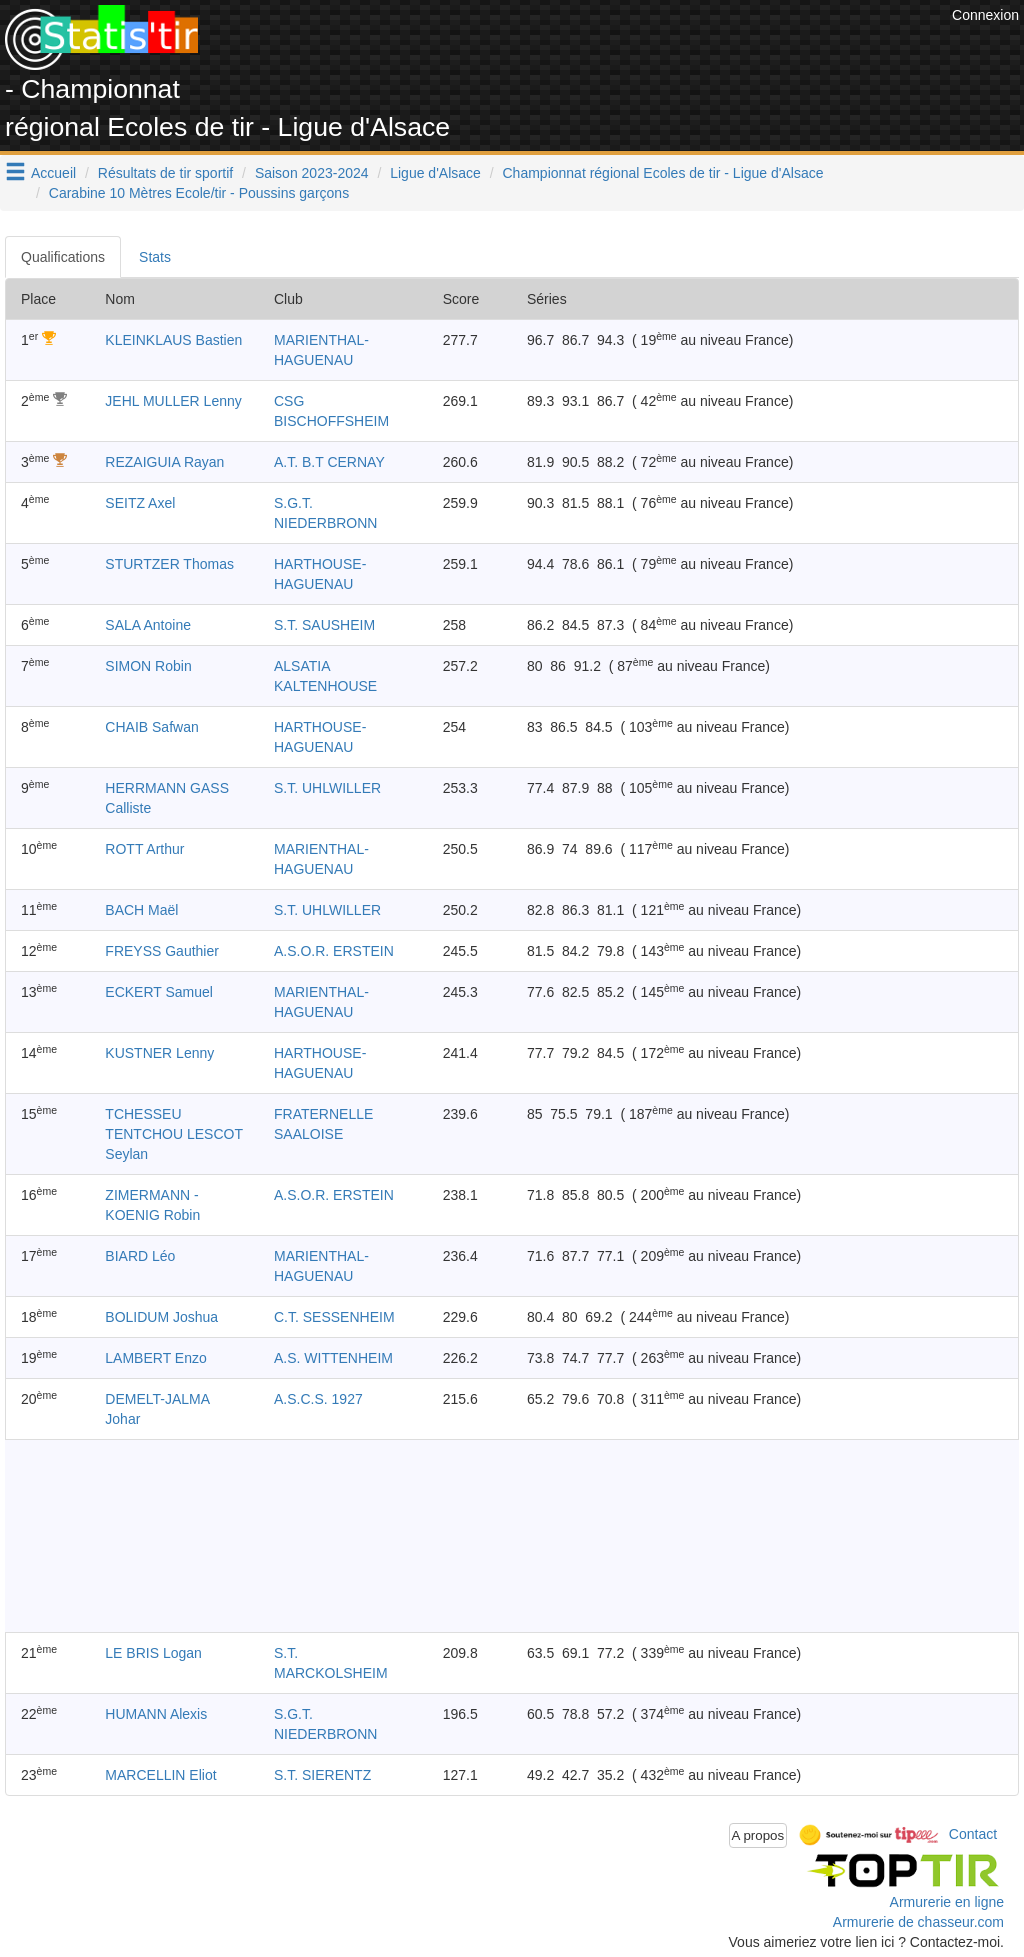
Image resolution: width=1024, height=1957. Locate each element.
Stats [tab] (155, 257)
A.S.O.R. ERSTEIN (334, 951)
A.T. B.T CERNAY (329, 462)
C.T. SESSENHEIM (334, 1317)
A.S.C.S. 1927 (318, 1399)
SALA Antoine (148, 625)
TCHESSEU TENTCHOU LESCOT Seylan (173, 1134)
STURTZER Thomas (169, 564)
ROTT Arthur (144, 849)
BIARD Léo (140, 1256)
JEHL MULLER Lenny (173, 401)
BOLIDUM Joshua (161, 1317)
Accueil (53, 173)
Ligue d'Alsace (435, 173)
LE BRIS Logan (153, 1653)
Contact (973, 1834)
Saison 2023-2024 (312, 173)
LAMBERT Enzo (155, 1358)
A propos (758, 1835)
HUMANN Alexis (156, 1714)
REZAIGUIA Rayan (164, 462)
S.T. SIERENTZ (322, 1775)
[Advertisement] (583, 50)
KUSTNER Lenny (159, 1053)
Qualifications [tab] (63, 257)
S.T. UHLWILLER (327, 788)
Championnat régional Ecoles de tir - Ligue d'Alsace (663, 173)
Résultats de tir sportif (165, 173)
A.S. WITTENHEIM (333, 1358)
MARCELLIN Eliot (160, 1775)
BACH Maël (141, 910)
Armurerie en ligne (947, 1902)
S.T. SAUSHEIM (324, 625)
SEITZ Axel (140, 503)
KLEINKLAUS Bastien (173, 340)
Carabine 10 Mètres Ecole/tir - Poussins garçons (199, 193)
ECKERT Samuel (159, 992)
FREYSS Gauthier (162, 951)
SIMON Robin (148, 666)
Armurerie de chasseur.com (918, 1922)
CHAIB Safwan (151, 727)
